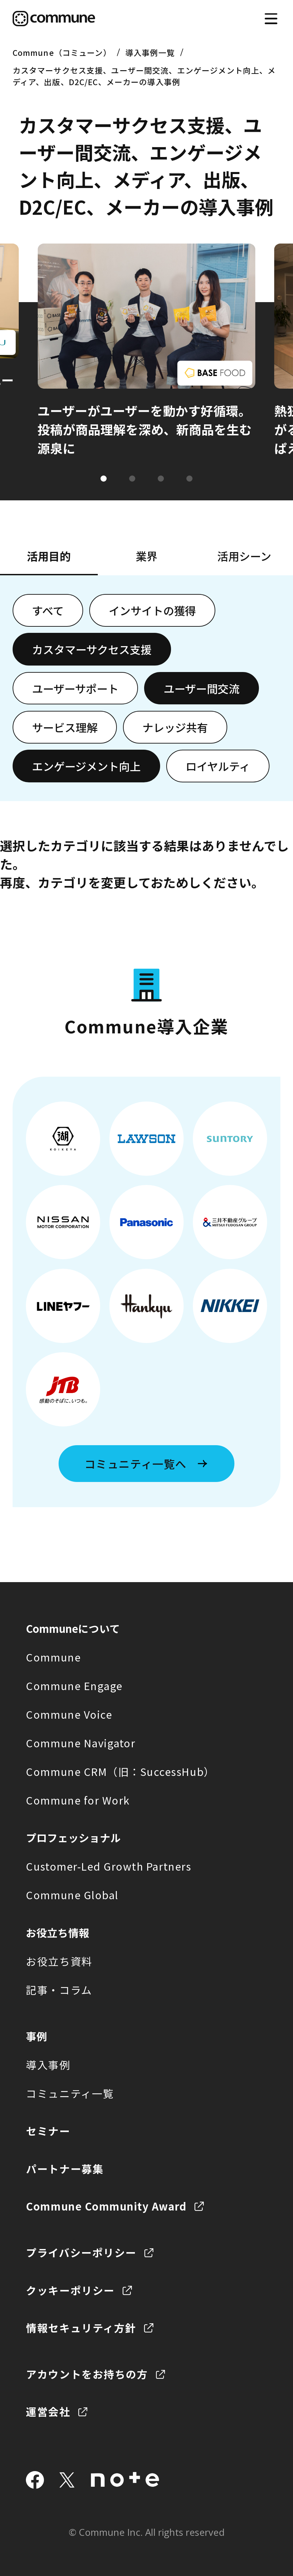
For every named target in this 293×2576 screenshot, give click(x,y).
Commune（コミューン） (62, 52)
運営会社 (48, 2411)
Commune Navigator (80, 1742)
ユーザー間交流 (202, 688)
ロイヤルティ (218, 766)
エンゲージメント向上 (86, 766)
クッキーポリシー (70, 2290)
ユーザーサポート (75, 688)
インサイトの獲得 (152, 610)
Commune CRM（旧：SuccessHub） (120, 1771)
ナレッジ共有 (175, 727)
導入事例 (48, 2064)
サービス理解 (64, 727)
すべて (48, 610)
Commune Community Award (106, 2206)
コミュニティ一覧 (70, 2093)
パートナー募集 (65, 2168)
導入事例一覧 (150, 52)
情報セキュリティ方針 (81, 2327)
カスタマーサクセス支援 (92, 649)
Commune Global (72, 1894)
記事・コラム (59, 1989)
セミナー (48, 2130)
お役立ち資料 (59, 1961)
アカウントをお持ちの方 (87, 2374)
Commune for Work (77, 1800)
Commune (53, 1657)
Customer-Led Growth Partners (108, 1866)
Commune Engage (74, 1685)
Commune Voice (69, 1714)
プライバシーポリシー (81, 2252)
